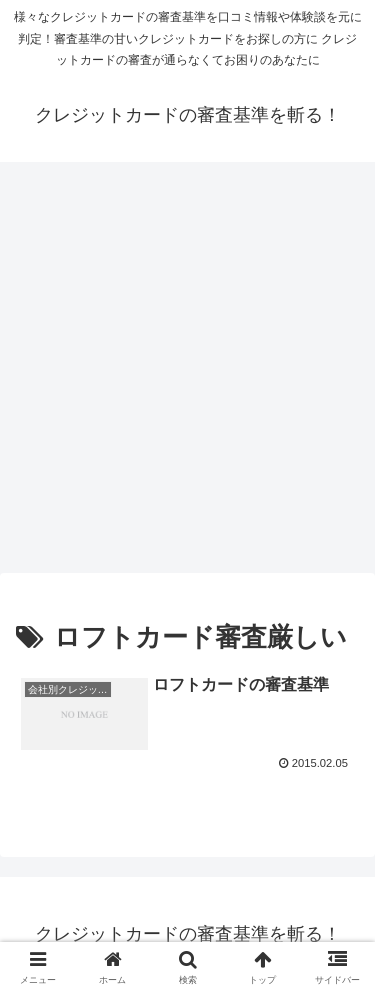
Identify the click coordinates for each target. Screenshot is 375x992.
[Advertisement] (187, 373)
